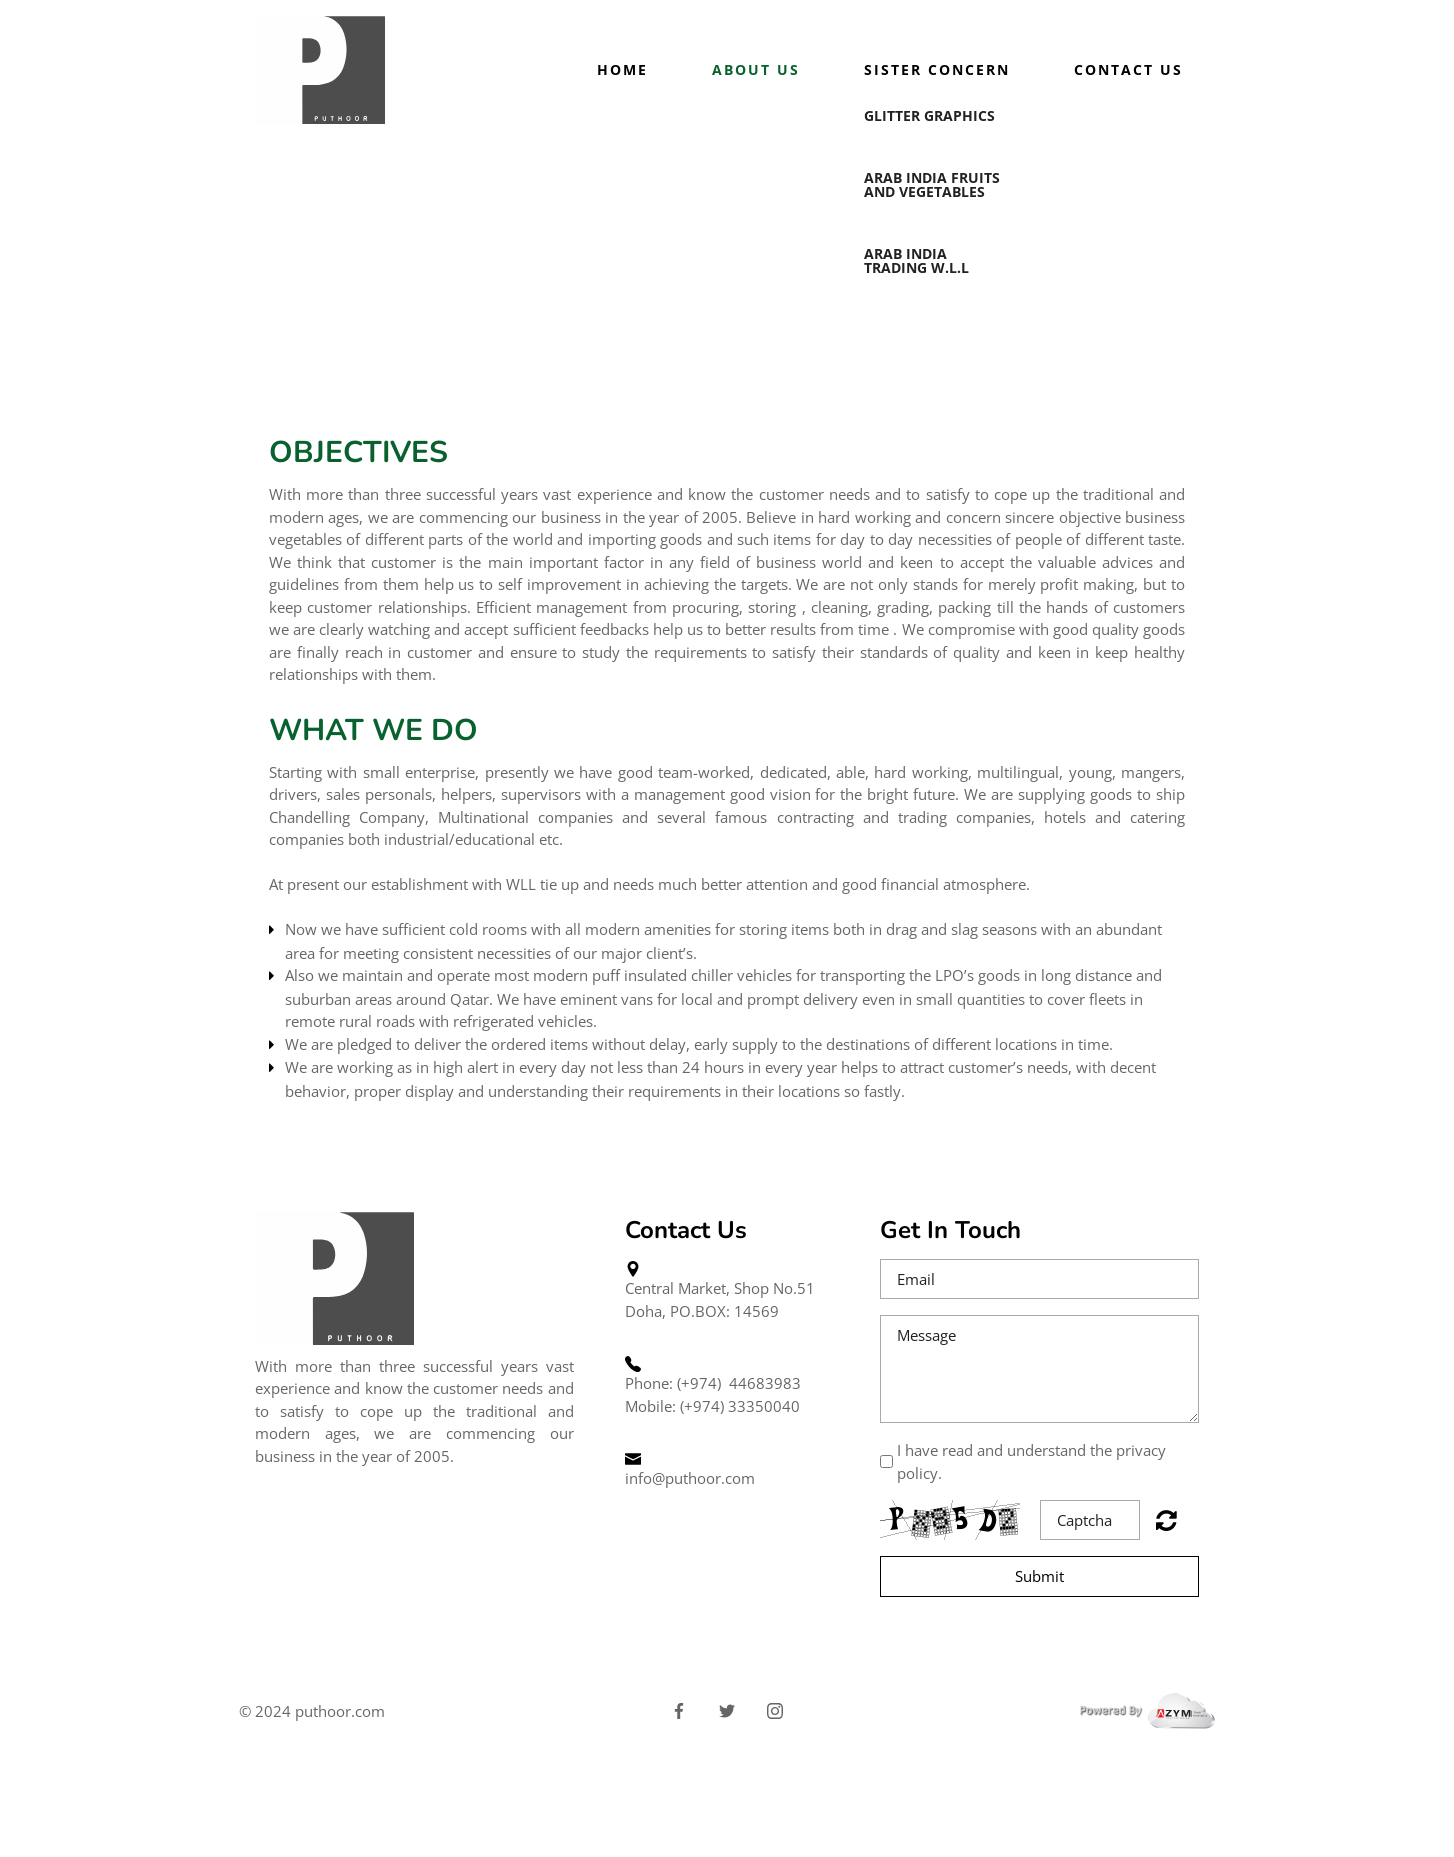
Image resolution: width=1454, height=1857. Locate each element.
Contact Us (1128, 69)
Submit (1039, 1576)
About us (756, 69)
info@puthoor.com (690, 1478)
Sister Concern (937, 69)
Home (622, 69)
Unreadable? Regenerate (1166, 1520)
